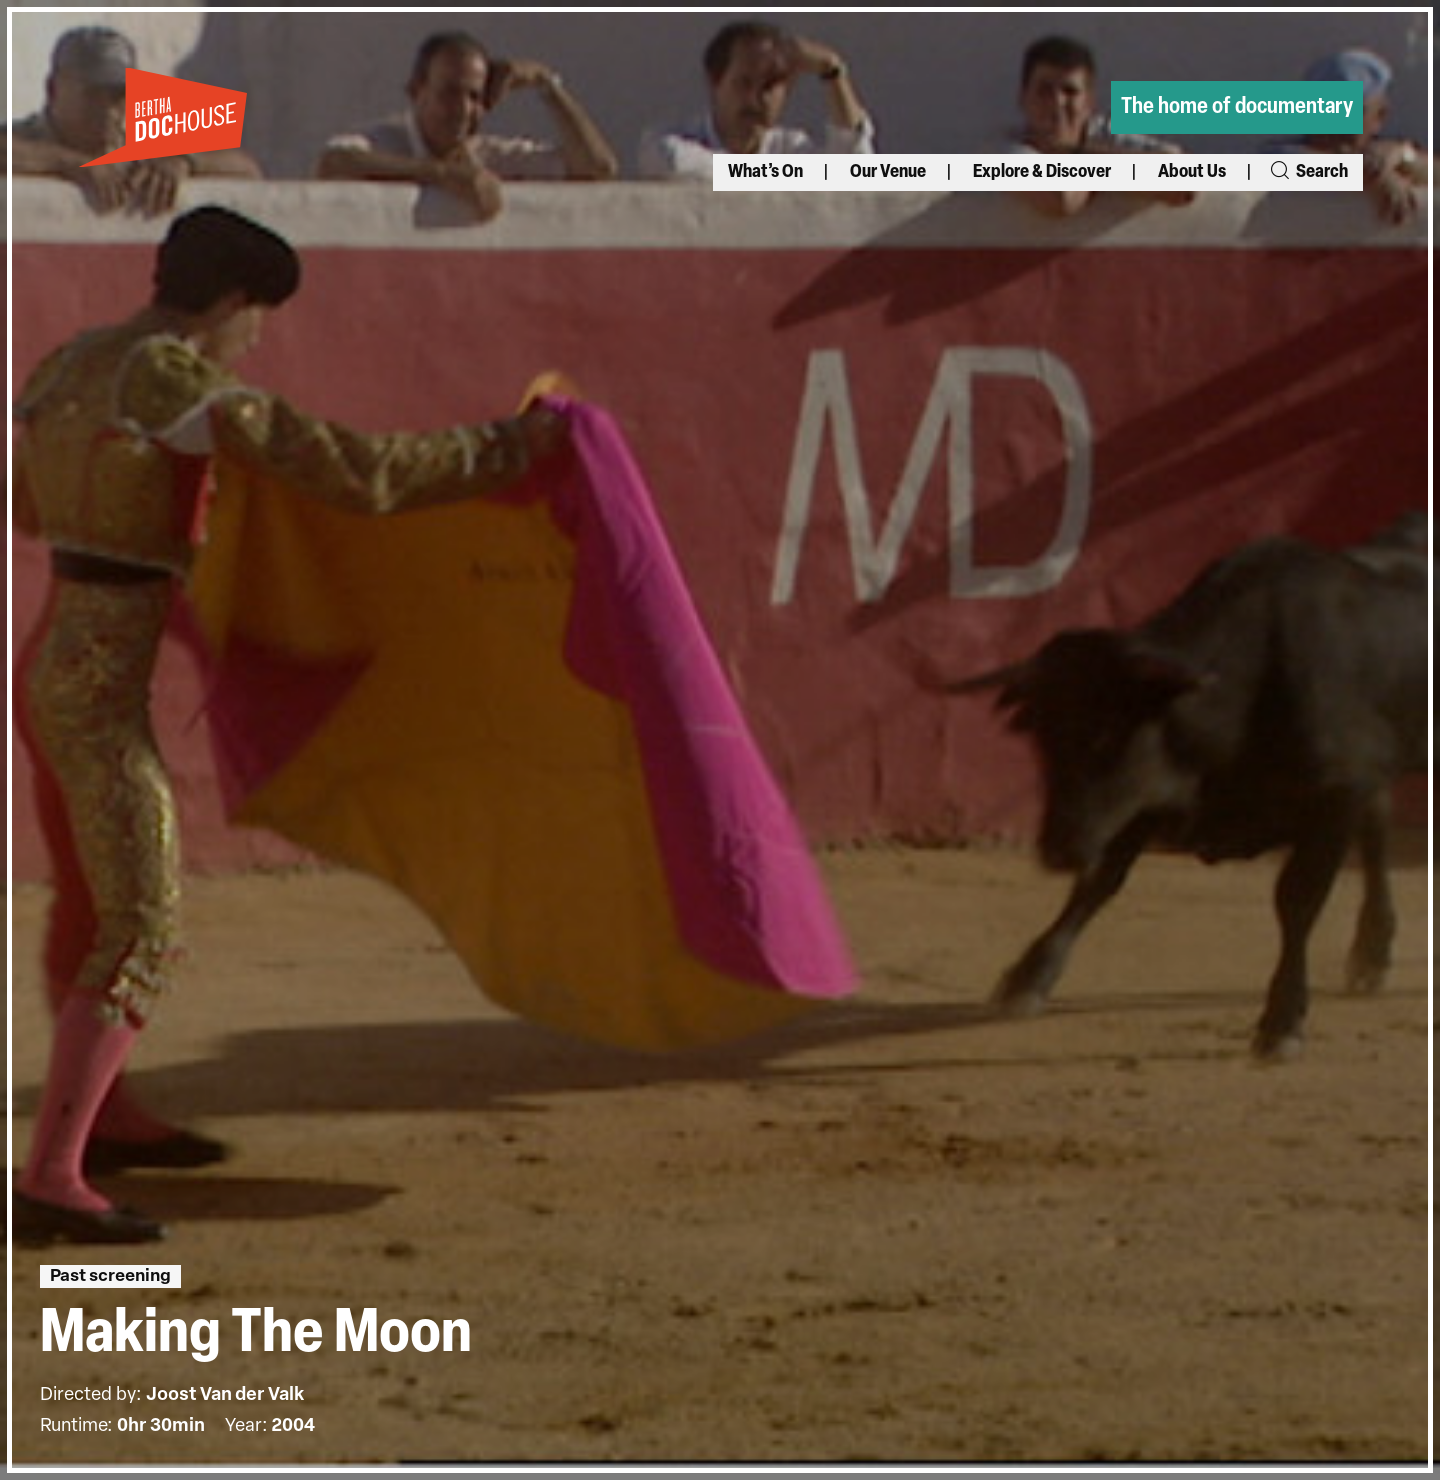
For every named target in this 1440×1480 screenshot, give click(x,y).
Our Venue (888, 172)
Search (1308, 172)
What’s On (765, 172)
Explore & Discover (1042, 172)
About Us (1192, 172)
